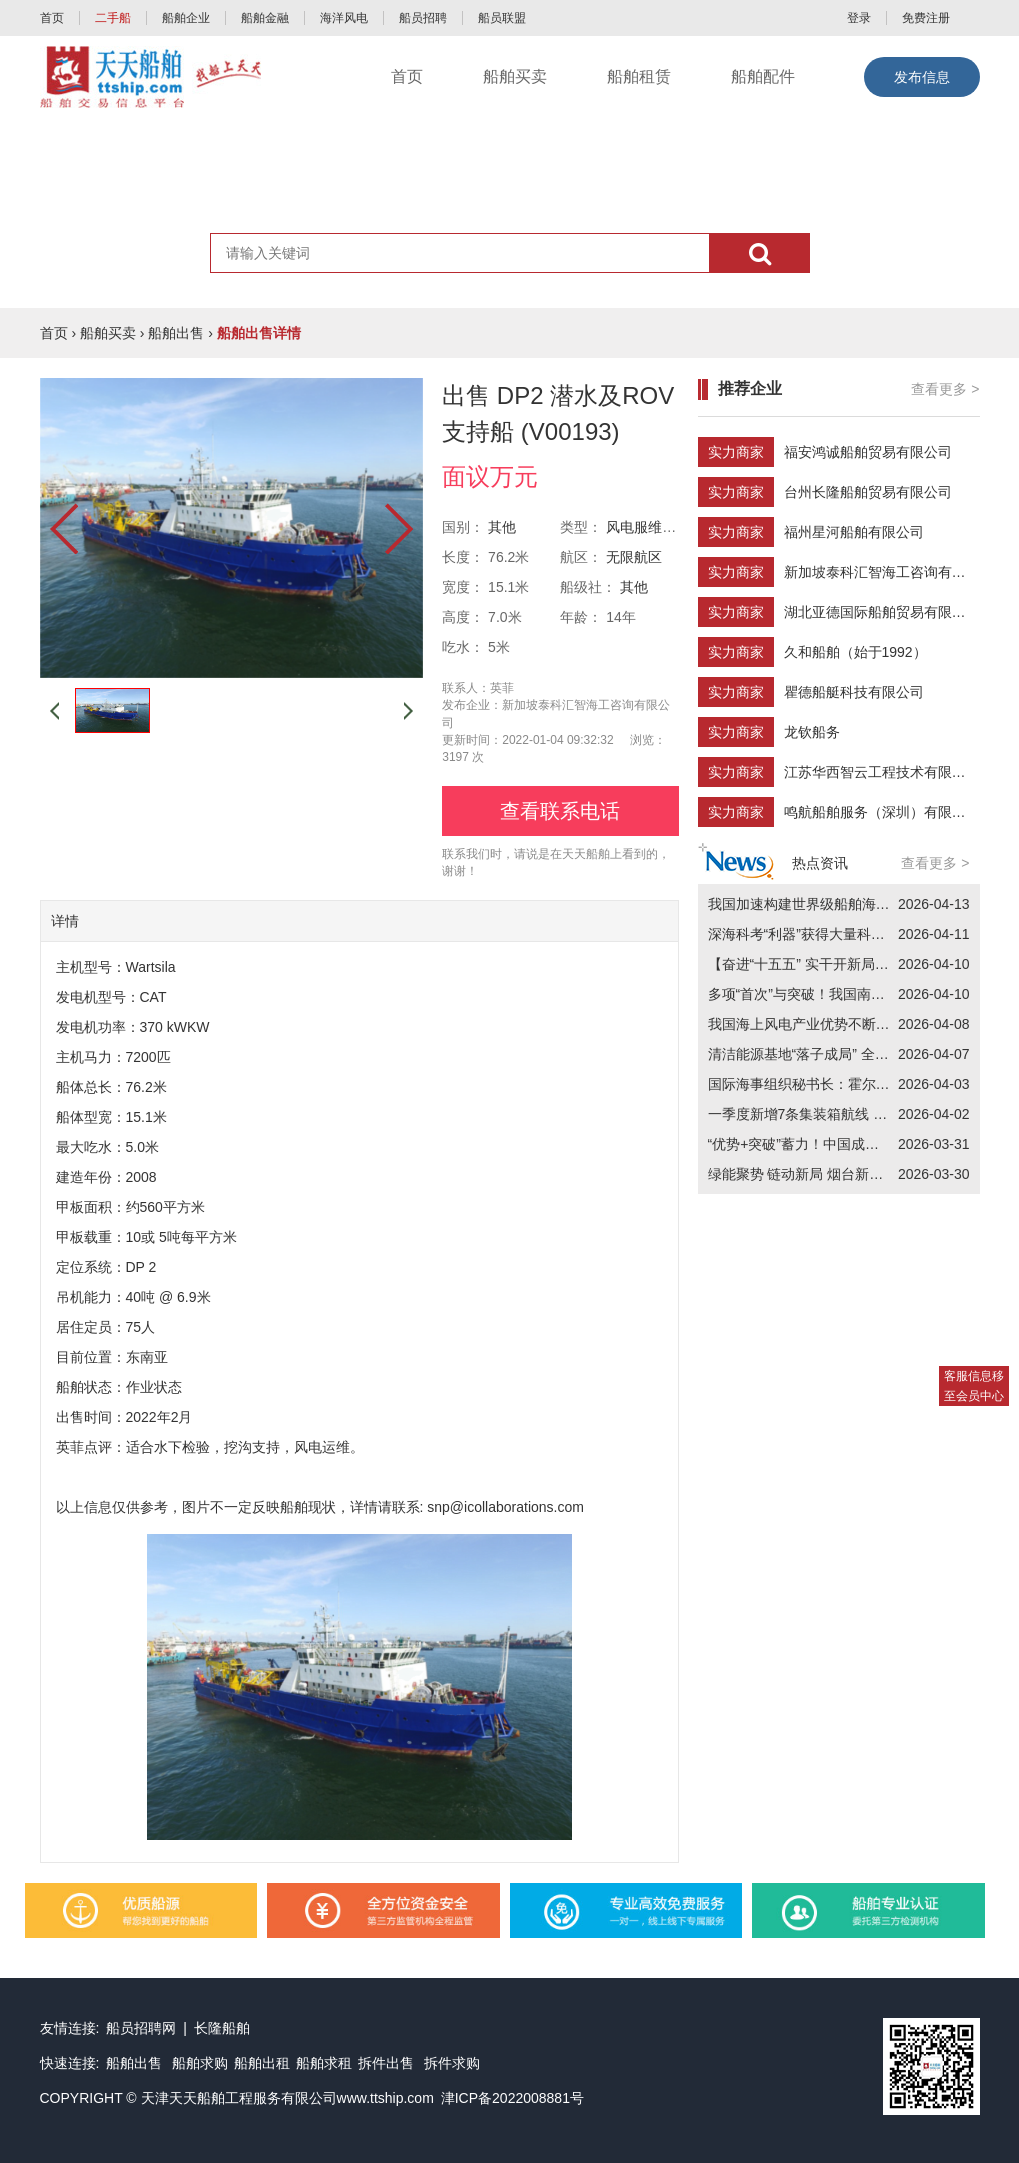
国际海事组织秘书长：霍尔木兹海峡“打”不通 (845, 1084)
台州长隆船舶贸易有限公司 (868, 492)
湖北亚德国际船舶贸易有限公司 (882, 612)
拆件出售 (386, 2063)
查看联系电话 (560, 811)
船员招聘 (423, 18)
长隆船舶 (222, 2028)
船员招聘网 (141, 2028)
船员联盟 (502, 18)
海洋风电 (344, 18)
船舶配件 (763, 76)
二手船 (113, 18)
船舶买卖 (515, 76)
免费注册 (926, 18)
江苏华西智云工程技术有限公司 (882, 772)
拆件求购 (452, 2063)
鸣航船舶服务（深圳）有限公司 (882, 812)
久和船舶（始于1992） (855, 652)
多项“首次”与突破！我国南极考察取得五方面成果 (859, 994)
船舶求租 (324, 2063)
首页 (52, 18)
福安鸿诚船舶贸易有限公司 (868, 452)
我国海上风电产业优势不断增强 (806, 1024)
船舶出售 (176, 333)
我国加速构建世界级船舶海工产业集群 (827, 904)
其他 (502, 527)
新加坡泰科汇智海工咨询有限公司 (889, 572)
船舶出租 (262, 2063)
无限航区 (634, 557)
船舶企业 (186, 18)
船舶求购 (200, 2063)
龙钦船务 (812, 732)
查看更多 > (945, 389)
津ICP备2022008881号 (512, 2098)
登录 (859, 18)
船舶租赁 (639, 76)
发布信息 (922, 77)
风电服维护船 (648, 527)
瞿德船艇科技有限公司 (854, 692)
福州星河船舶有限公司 (854, 532)
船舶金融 (265, 18)
